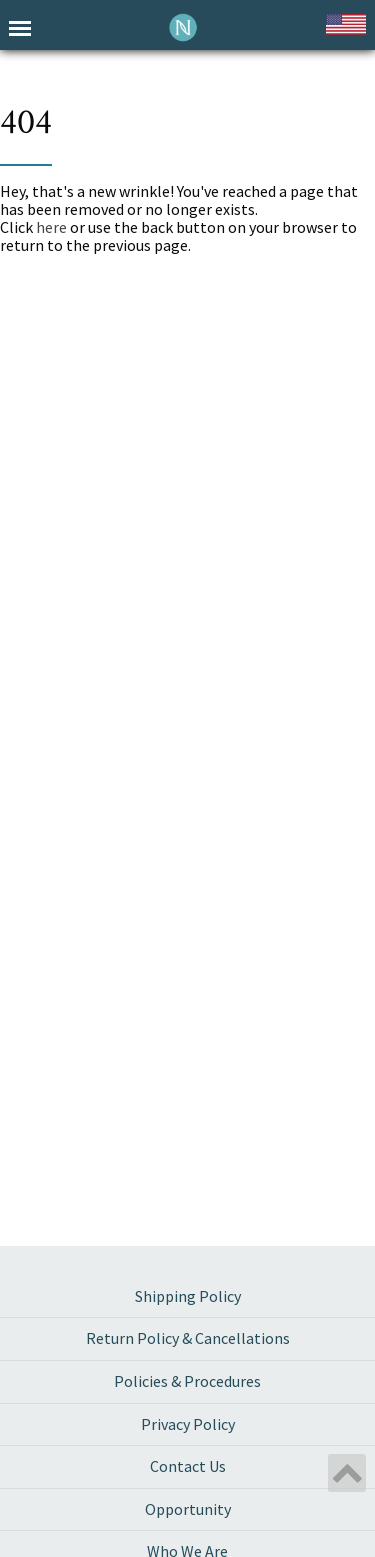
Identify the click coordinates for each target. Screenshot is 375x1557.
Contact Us (188, 1466)
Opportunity (188, 1509)
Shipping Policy (188, 1296)
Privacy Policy (188, 1424)
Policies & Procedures (187, 1381)
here (51, 227)
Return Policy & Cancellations (188, 1338)
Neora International (183, 27)
